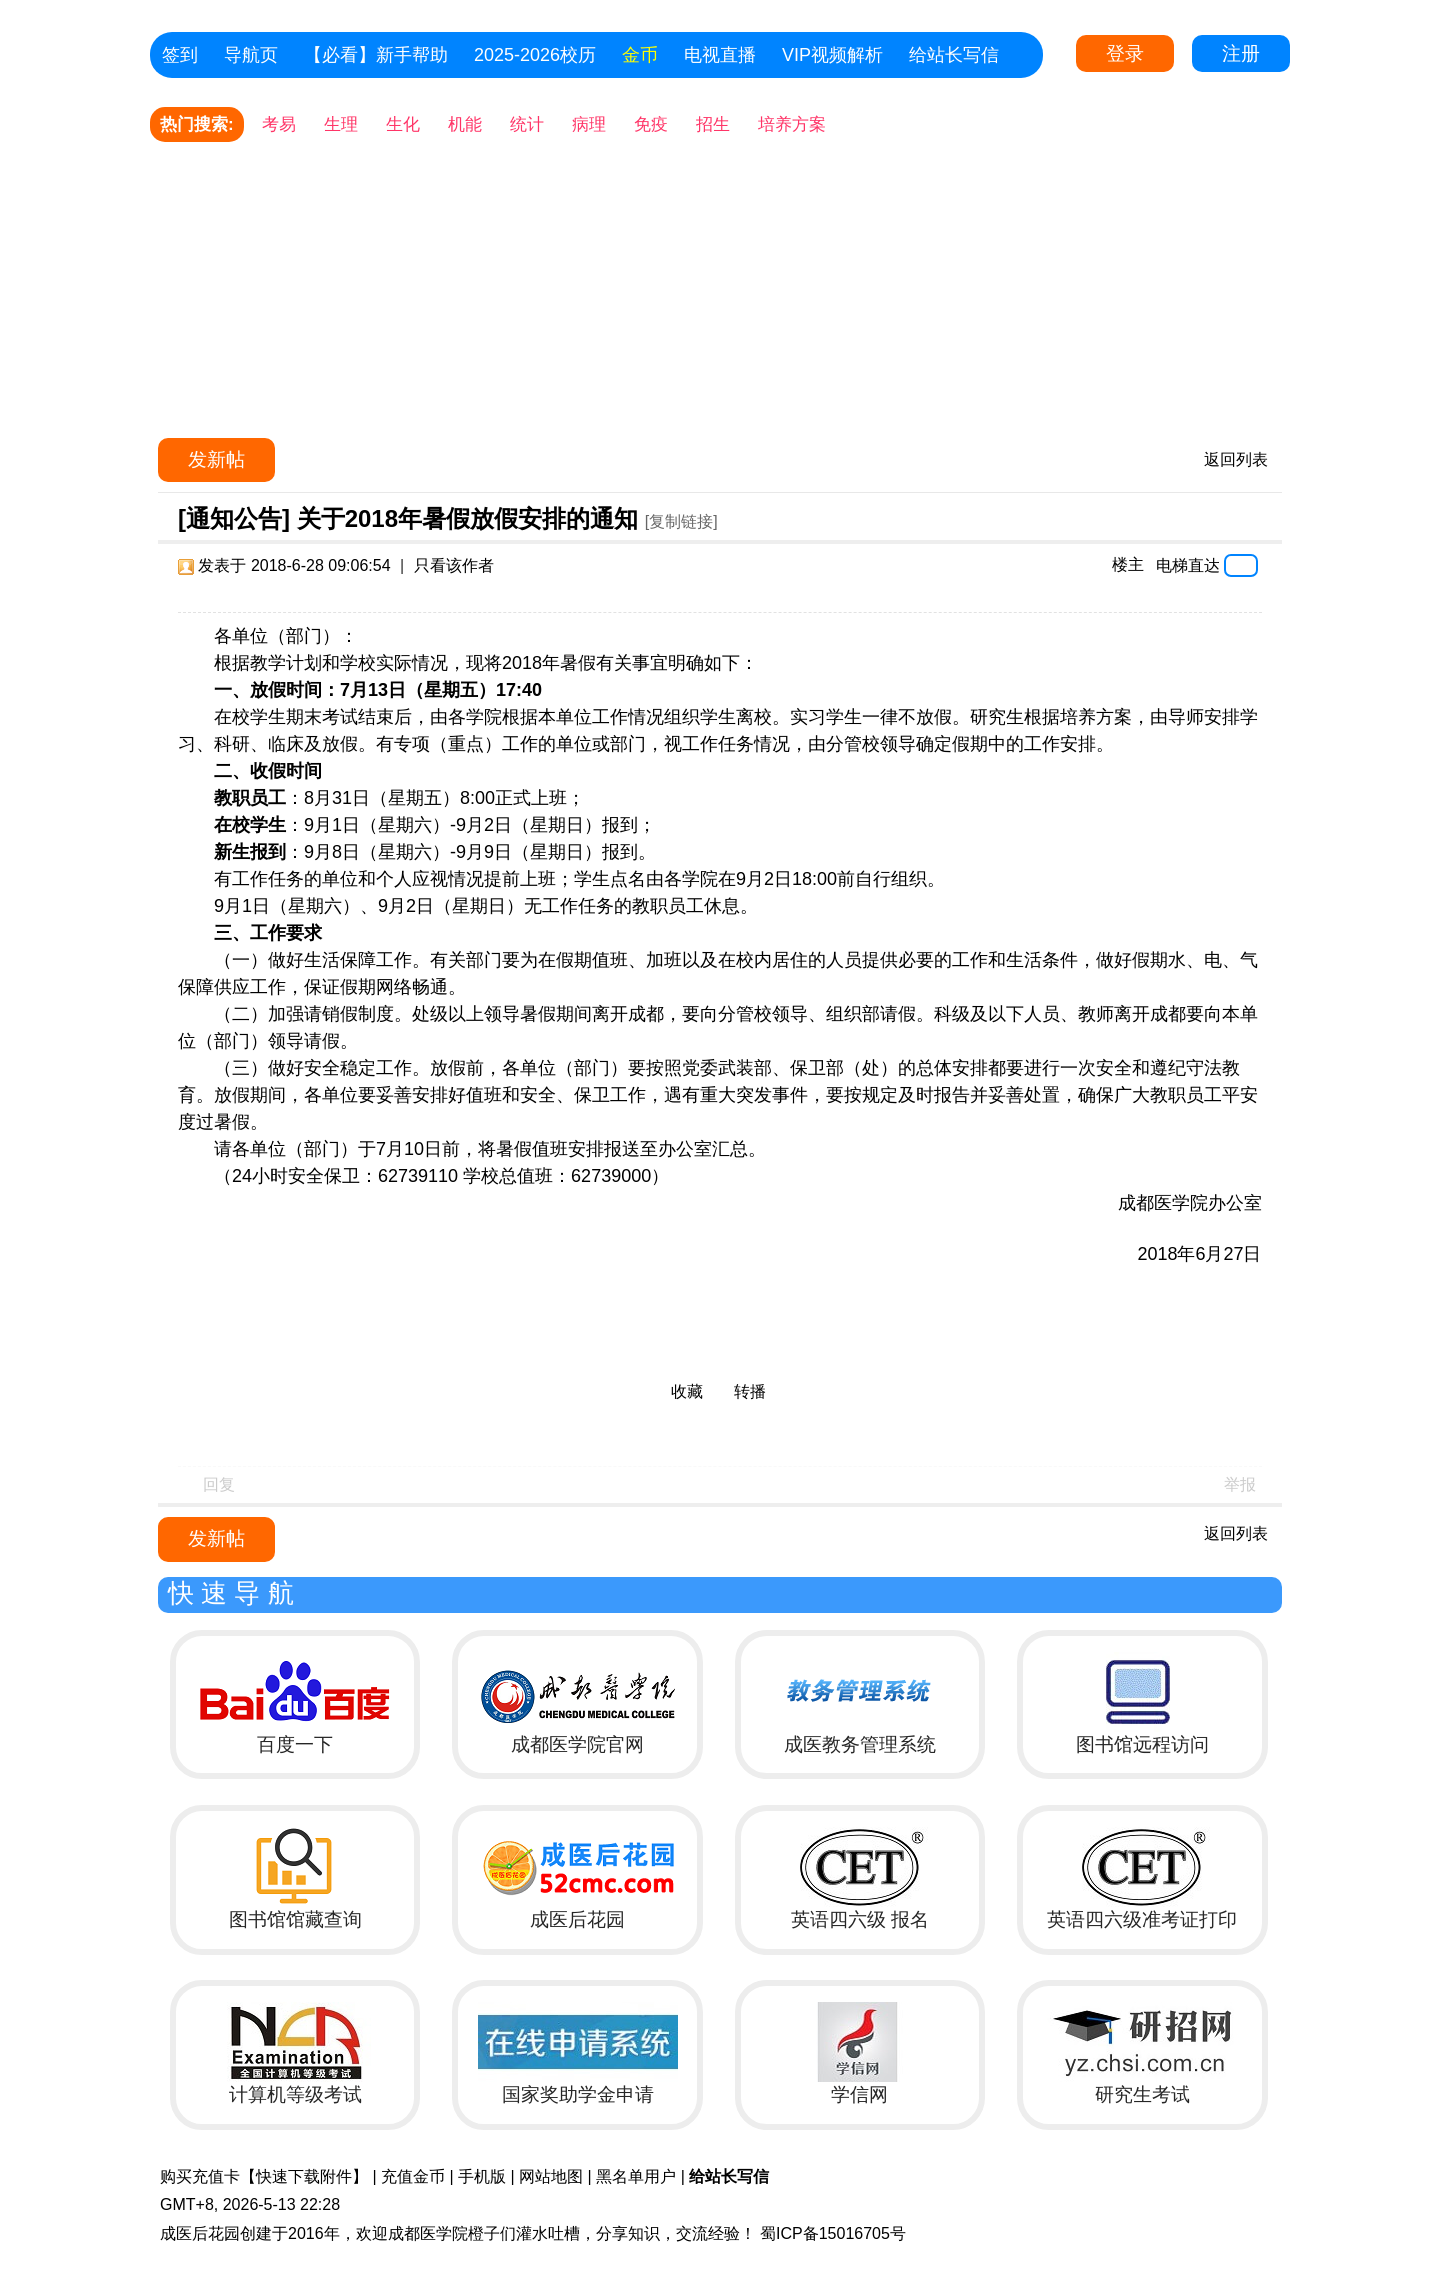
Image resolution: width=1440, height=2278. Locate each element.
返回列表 (1236, 459)
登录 (1125, 53)
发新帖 (216, 459)
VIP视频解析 (832, 55)
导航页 (251, 55)
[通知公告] (234, 518)
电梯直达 (1188, 565)
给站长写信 (954, 55)
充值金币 (413, 2176)
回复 (219, 1484)
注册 (1241, 53)
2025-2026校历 (535, 55)
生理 (341, 124)
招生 (713, 124)
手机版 (482, 2176)
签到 (180, 55)
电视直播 (720, 55)
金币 (640, 55)
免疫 (651, 124)
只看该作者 (454, 565)
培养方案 (792, 124)
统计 (527, 124)
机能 (465, 124)
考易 (279, 124)
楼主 (1128, 564)
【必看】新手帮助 (376, 55)
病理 (589, 124)
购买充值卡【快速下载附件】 (264, 2176)
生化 (403, 124)
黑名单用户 (636, 2176)
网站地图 (551, 2176)
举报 (1240, 1484)
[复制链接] (681, 521)
